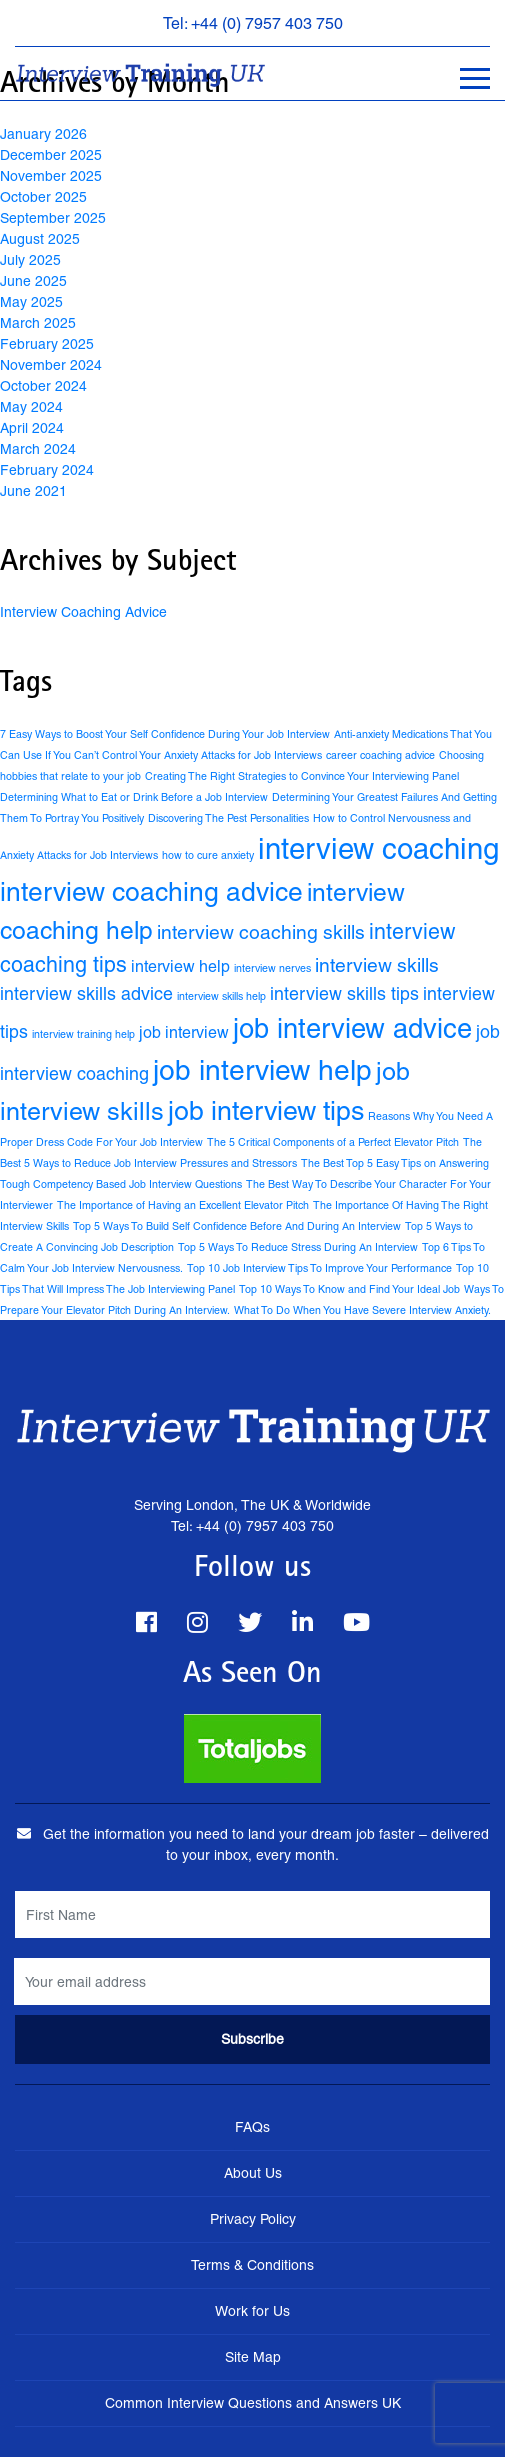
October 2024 (43, 386)
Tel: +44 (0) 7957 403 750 (253, 23)
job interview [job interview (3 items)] (184, 1032)
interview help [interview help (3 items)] (180, 966)
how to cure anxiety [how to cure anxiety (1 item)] (208, 855)
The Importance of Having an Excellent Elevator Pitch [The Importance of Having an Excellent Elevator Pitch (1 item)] (183, 1205)
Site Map (253, 2357)
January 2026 (43, 134)
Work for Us (252, 2311)
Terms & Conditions (252, 2265)
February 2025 (47, 344)
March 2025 (38, 323)
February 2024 (47, 470)
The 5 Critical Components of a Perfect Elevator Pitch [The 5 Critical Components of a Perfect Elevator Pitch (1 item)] (333, 1142)
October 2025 (43, 197)
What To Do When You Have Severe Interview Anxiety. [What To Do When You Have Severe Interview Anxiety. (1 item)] (362, 1310)
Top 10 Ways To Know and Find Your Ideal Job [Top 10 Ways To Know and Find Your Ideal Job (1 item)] (349, 1289)
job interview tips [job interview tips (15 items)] (266, 1110)
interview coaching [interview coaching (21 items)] (378, 849)
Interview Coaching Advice (83, 612)
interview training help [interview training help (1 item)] (83, 1034)
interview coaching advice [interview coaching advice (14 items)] (151, 891)
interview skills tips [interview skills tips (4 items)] (344, 993)
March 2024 (38, 449)
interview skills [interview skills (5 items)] (377, 965)
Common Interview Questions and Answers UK (253, 2403)
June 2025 (33, 281)
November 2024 (51, 365)
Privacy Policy (253, 2219)
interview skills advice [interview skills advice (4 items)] (86, 993)
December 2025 (51, 155)
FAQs (252, 2127)
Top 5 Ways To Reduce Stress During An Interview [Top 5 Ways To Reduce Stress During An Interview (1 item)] (298, 1247)
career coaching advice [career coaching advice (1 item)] (380, 755)
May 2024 (31, 407)
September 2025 (53, 218)
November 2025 (51, 176)
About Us (253, 2173)
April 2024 (32, 428)
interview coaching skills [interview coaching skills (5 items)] (261, 932)
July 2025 (30, 260)
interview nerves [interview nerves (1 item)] (272, 968)
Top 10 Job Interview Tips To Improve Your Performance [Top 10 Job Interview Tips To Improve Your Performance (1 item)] (319, 1268)
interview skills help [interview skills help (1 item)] (221, 996)
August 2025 (40, 239)
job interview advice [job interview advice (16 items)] (352, 1028)
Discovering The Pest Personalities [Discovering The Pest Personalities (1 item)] (228, 818)
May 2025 (31, 302)
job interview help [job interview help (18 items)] (262, 1070)
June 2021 (33, 491)
